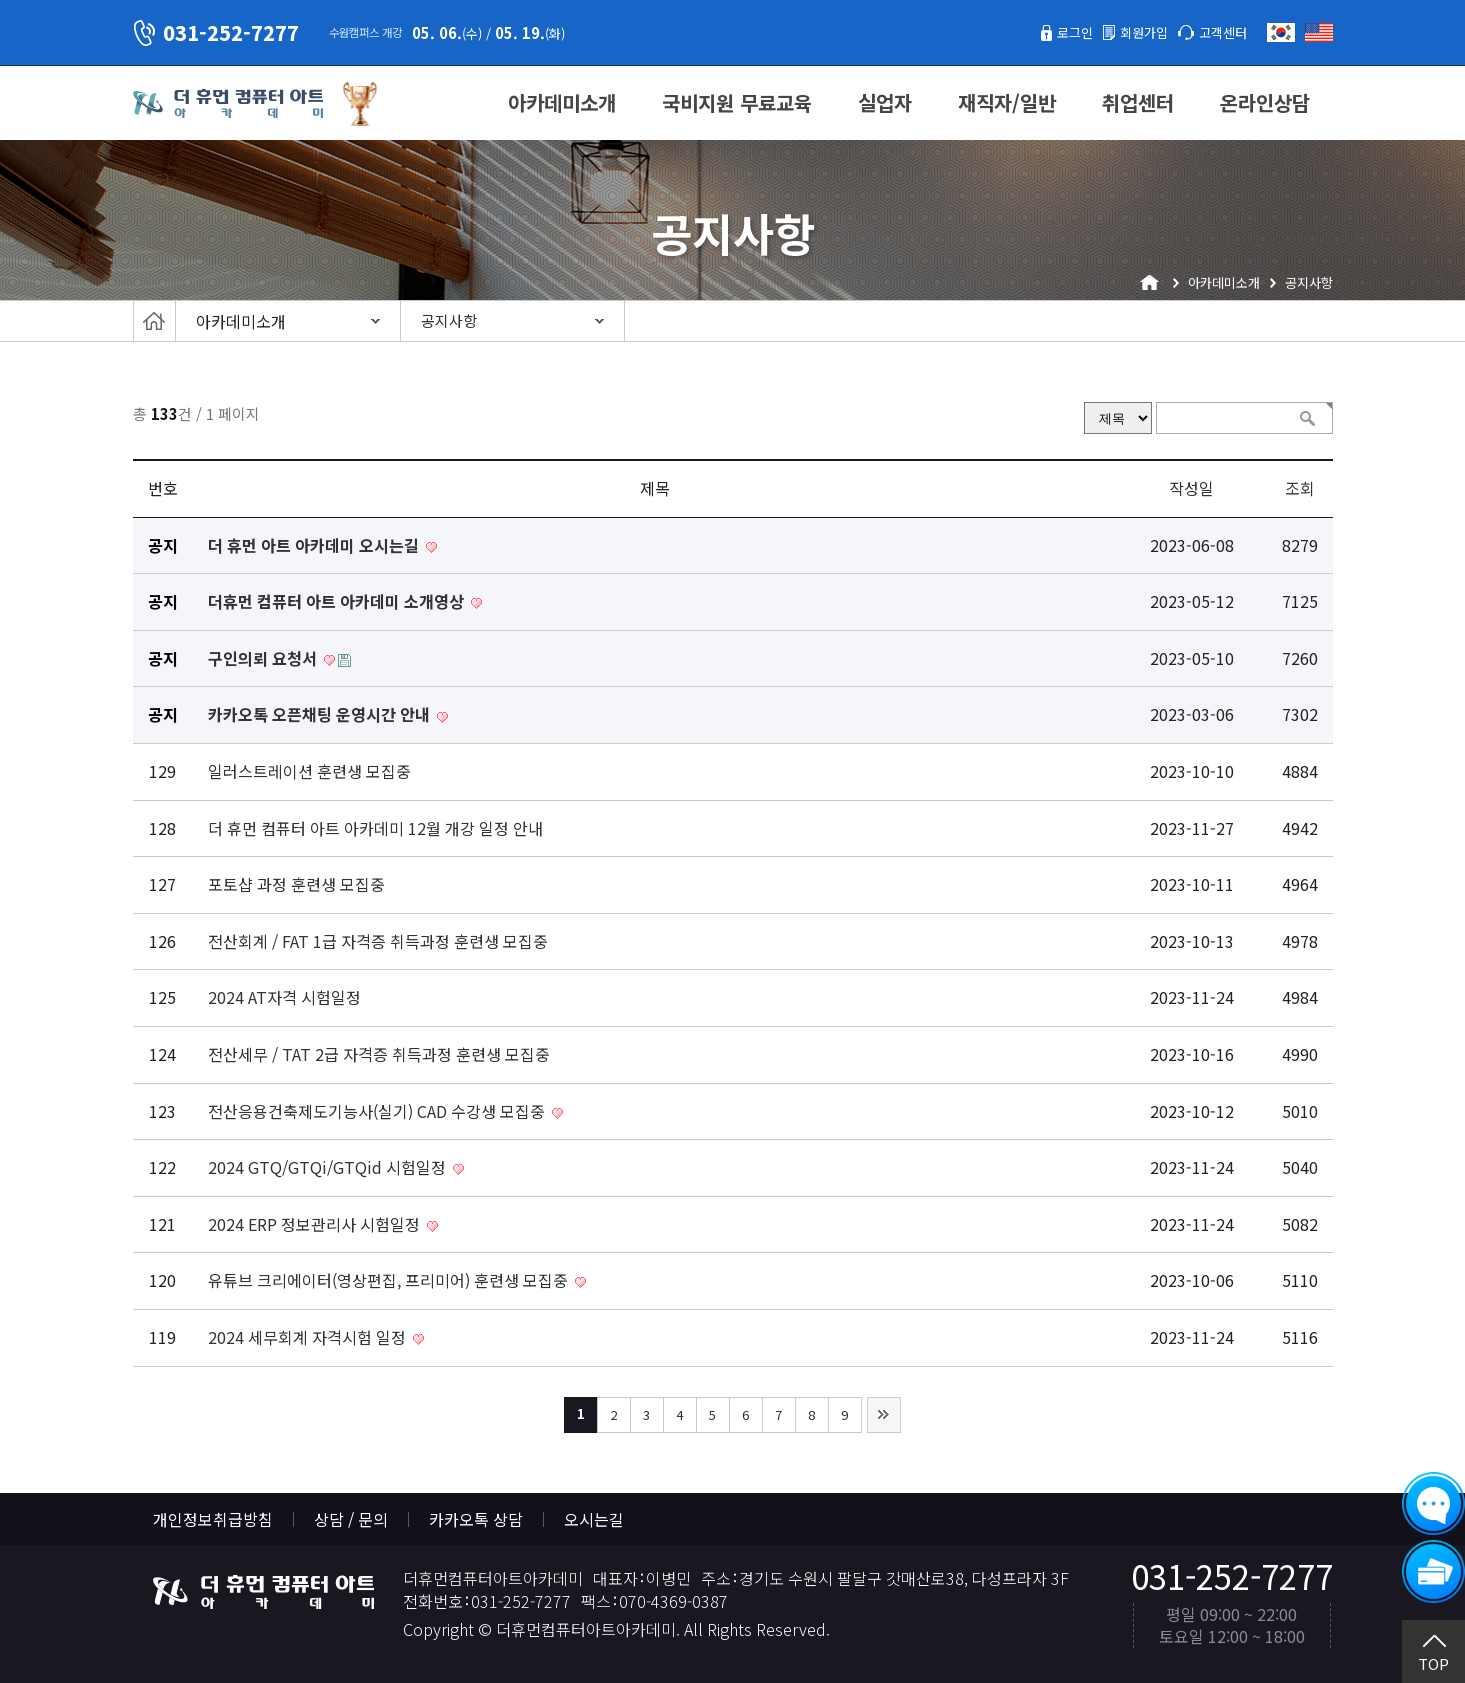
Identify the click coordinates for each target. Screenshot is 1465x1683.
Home (154, 321)
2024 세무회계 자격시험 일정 (309, 1337)
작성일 (1191, 488)
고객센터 (1217, 32)
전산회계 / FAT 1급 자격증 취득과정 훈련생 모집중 (378, 941)
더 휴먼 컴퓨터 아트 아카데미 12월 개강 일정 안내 (375, 828)
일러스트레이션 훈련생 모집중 (309, 771)
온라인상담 (1265, 102)
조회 (1300, 488)
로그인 (1046, 32)
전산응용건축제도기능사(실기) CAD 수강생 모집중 (378, 1111)
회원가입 (1126, 32)
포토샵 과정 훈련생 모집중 (296, 884)
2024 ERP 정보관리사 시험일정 (316, 1224)
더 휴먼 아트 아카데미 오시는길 (315, 545)
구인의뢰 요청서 (264, 658)
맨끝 (884, 1415)
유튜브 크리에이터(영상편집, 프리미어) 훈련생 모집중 (390, 1280)
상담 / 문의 (351, 1519)
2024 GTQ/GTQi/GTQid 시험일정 (329, 1167)
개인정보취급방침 (213, 1519)
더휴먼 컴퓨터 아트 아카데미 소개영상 (338, 601)
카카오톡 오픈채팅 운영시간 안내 (321, 714)
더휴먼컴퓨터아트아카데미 (228, 104)
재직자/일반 (1007, 102)
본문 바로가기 (0, 0)
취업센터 (1138, 102)
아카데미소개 (562, 102)
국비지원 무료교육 (737, 102)
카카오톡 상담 (476, 1519)
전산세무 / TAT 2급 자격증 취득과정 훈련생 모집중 (379, 1054)
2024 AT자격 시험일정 (284, 997)
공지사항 (449, 320)
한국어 (1281, 32)
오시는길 (594, 1519)
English (1319, 32)
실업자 (885, 102)
